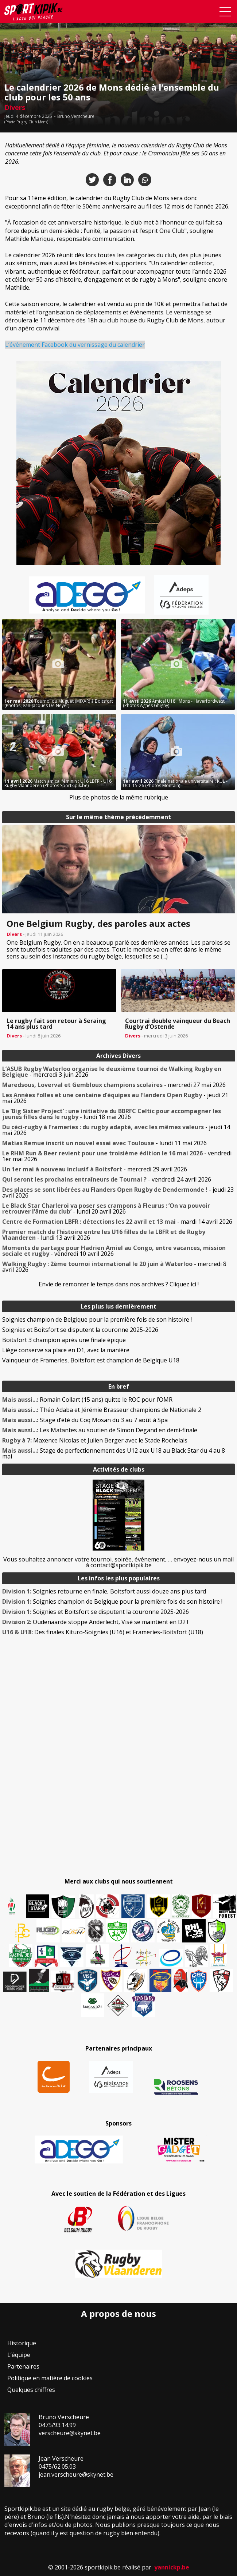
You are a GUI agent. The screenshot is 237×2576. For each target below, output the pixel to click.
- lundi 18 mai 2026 (111, 1114)
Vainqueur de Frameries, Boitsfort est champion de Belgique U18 (90, 1360)
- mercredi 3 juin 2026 (111, 1071)
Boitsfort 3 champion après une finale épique (64, 1340)
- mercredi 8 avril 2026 (114, 1267)
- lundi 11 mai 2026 (104, 1143)
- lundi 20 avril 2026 (106, 1208)
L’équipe (18, 2355)
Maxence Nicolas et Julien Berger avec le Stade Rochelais (94, 1440)
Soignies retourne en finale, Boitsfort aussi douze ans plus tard (104, 1591)
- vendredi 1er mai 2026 (117, 1156)
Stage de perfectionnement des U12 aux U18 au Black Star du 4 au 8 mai (113, 1453)
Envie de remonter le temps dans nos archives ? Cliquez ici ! (119, 1284)
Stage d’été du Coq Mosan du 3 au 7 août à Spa (85, 1420)
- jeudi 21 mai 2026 (115, 1098)
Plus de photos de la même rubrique (118, 797)
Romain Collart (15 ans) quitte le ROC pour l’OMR (87, 1399)
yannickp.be (171, 2567)
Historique (21, 2343)
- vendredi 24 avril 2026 (106, 1179)
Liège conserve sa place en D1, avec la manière (65, 1350)
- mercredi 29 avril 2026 (94, 1169)
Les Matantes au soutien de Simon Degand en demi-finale (99, 1430)
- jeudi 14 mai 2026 (116, 1130)
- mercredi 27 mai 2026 (114, 1085)
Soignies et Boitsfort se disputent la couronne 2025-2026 (80, 1330)
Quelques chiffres (31, 2390)
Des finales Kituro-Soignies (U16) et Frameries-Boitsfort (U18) (102, 1632)
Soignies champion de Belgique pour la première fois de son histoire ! (97, 1319)
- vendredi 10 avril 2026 (114, 1251)
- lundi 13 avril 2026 (103, 1235)
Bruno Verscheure (75, 116)
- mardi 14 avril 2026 (117, 1222)
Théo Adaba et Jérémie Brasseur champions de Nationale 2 (101, 1410)
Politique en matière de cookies (50, 2378)
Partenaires (23, 2366)
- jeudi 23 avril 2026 (118, 1192)
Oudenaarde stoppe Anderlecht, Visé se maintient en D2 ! (95, 1622)
